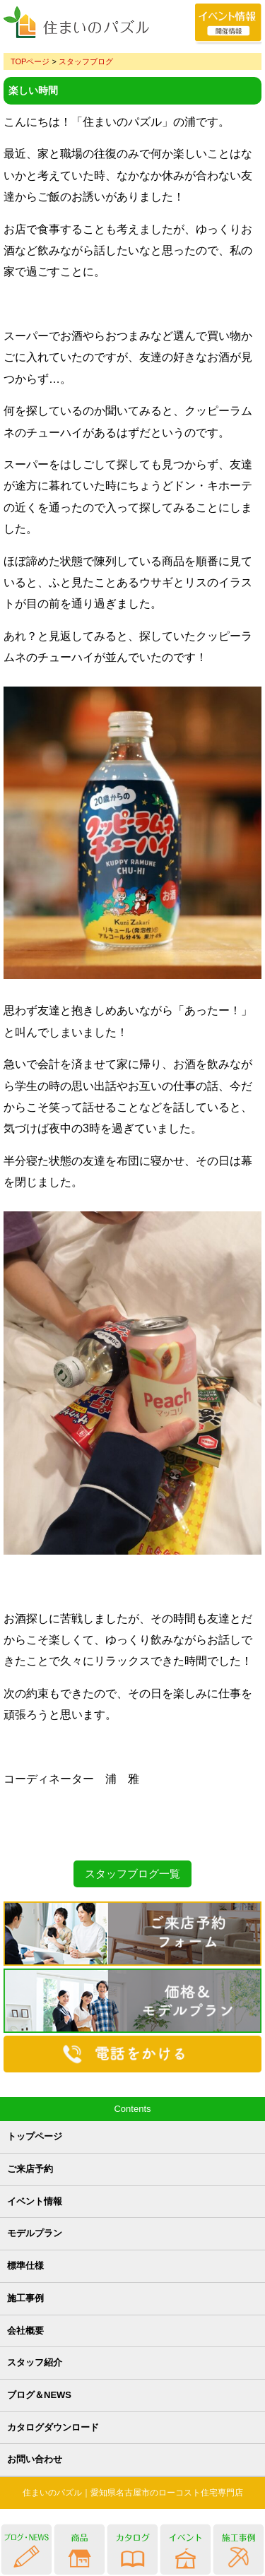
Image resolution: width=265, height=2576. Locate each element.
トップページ (34, 2136)
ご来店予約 (30, 2169)
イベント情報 (34, 2201)
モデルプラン (34, 2233)
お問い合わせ (34, 2459)
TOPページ (30, 61)
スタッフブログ (86, 61)
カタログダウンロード (53, 2427)
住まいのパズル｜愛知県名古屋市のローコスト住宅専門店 (133, 2493)
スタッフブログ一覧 (132, 1874)
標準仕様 (25, 2265)
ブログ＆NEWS (39, 2395)
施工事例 (25, 2298)
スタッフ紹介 (34, 2362)
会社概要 (25, 2330)
